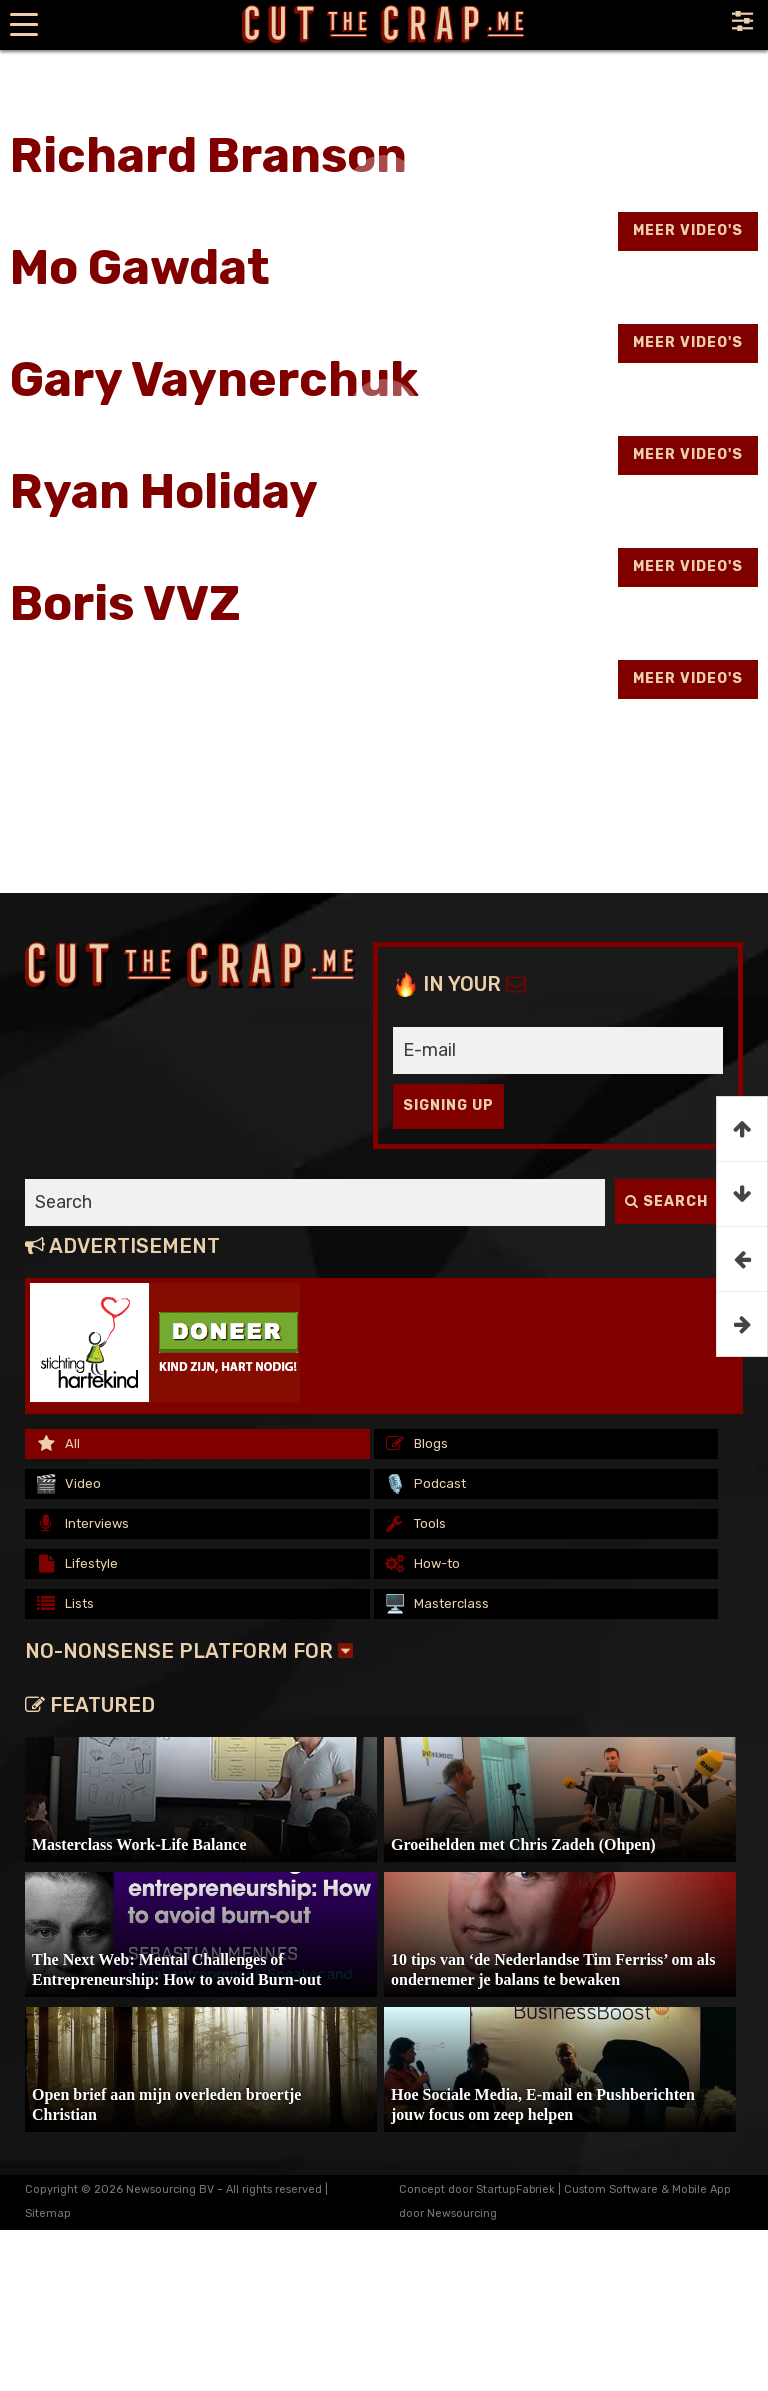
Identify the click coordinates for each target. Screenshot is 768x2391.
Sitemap (48, 2213)
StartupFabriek (515, 2189)
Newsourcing (462, 2213)
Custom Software (611, 2189)
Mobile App (701, 2189)
